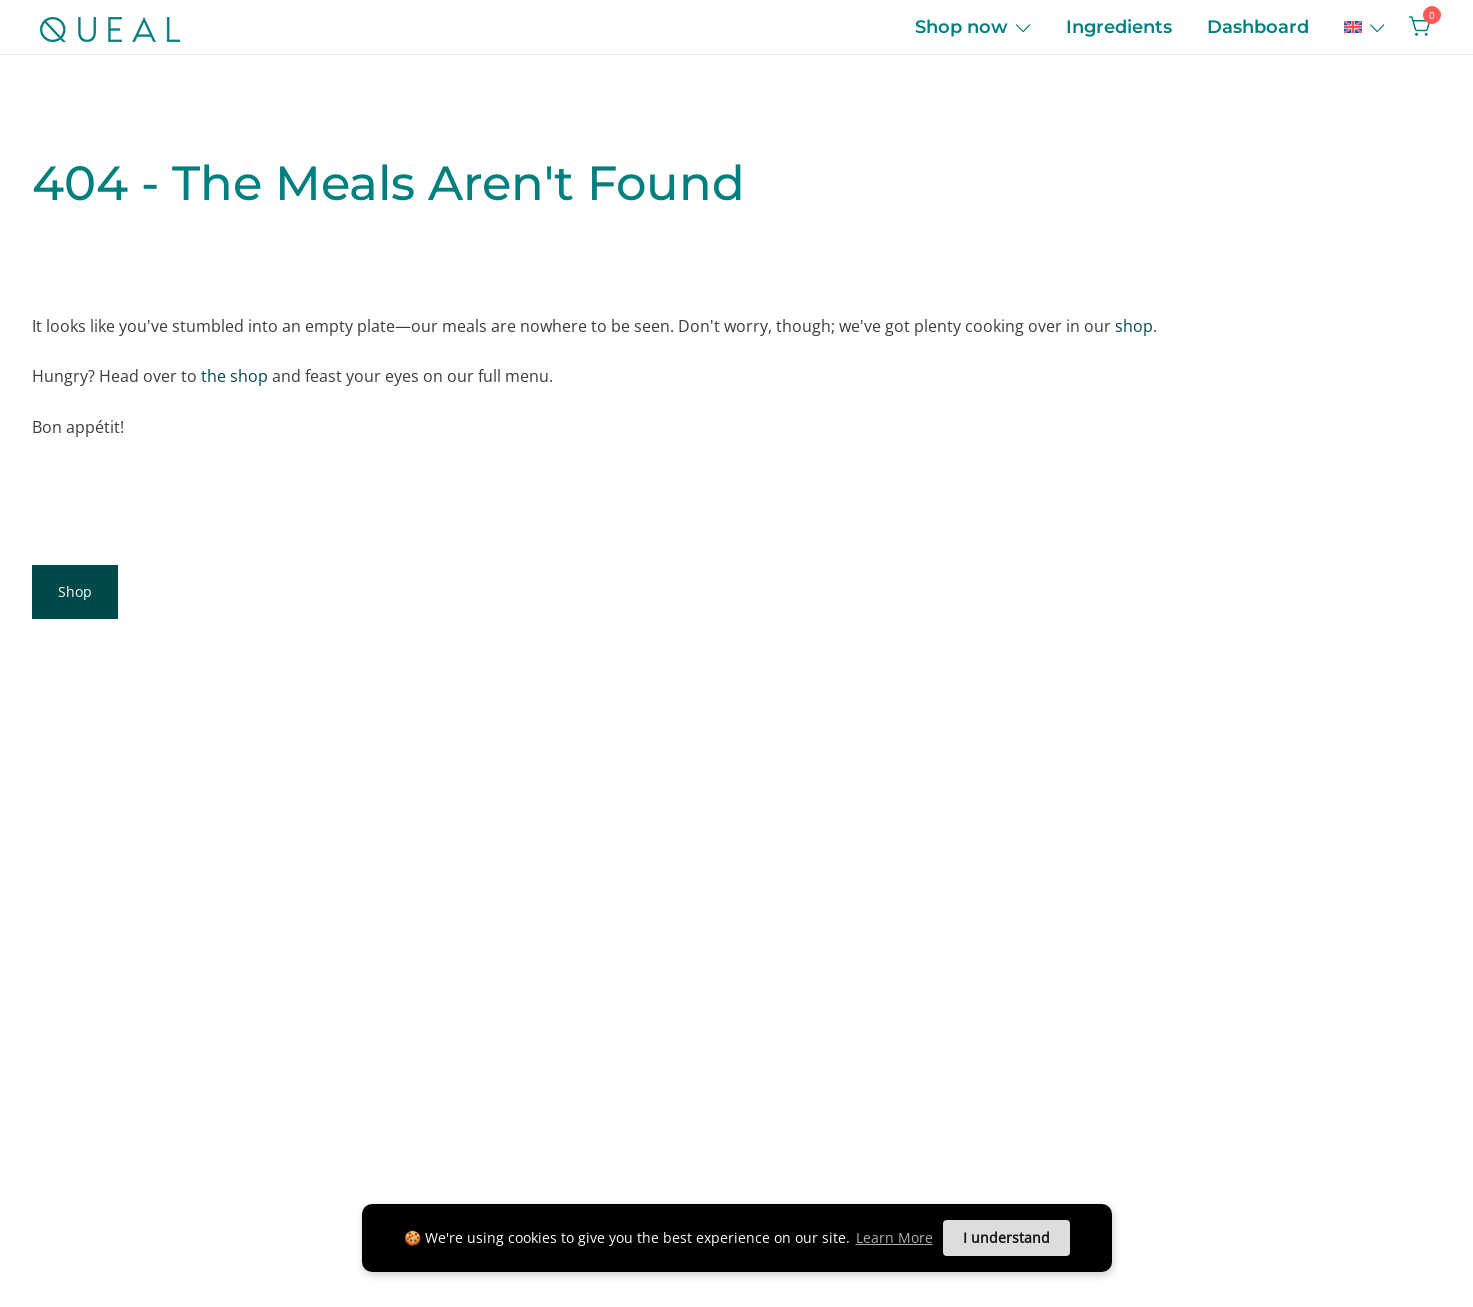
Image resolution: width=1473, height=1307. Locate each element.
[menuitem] (1353, 27)
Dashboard (1258, 27)
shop (1134, 326)
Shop (75, 591)
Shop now (961, 27)
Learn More (894, 1237)
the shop (234, 376)
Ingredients (1119, 27)
